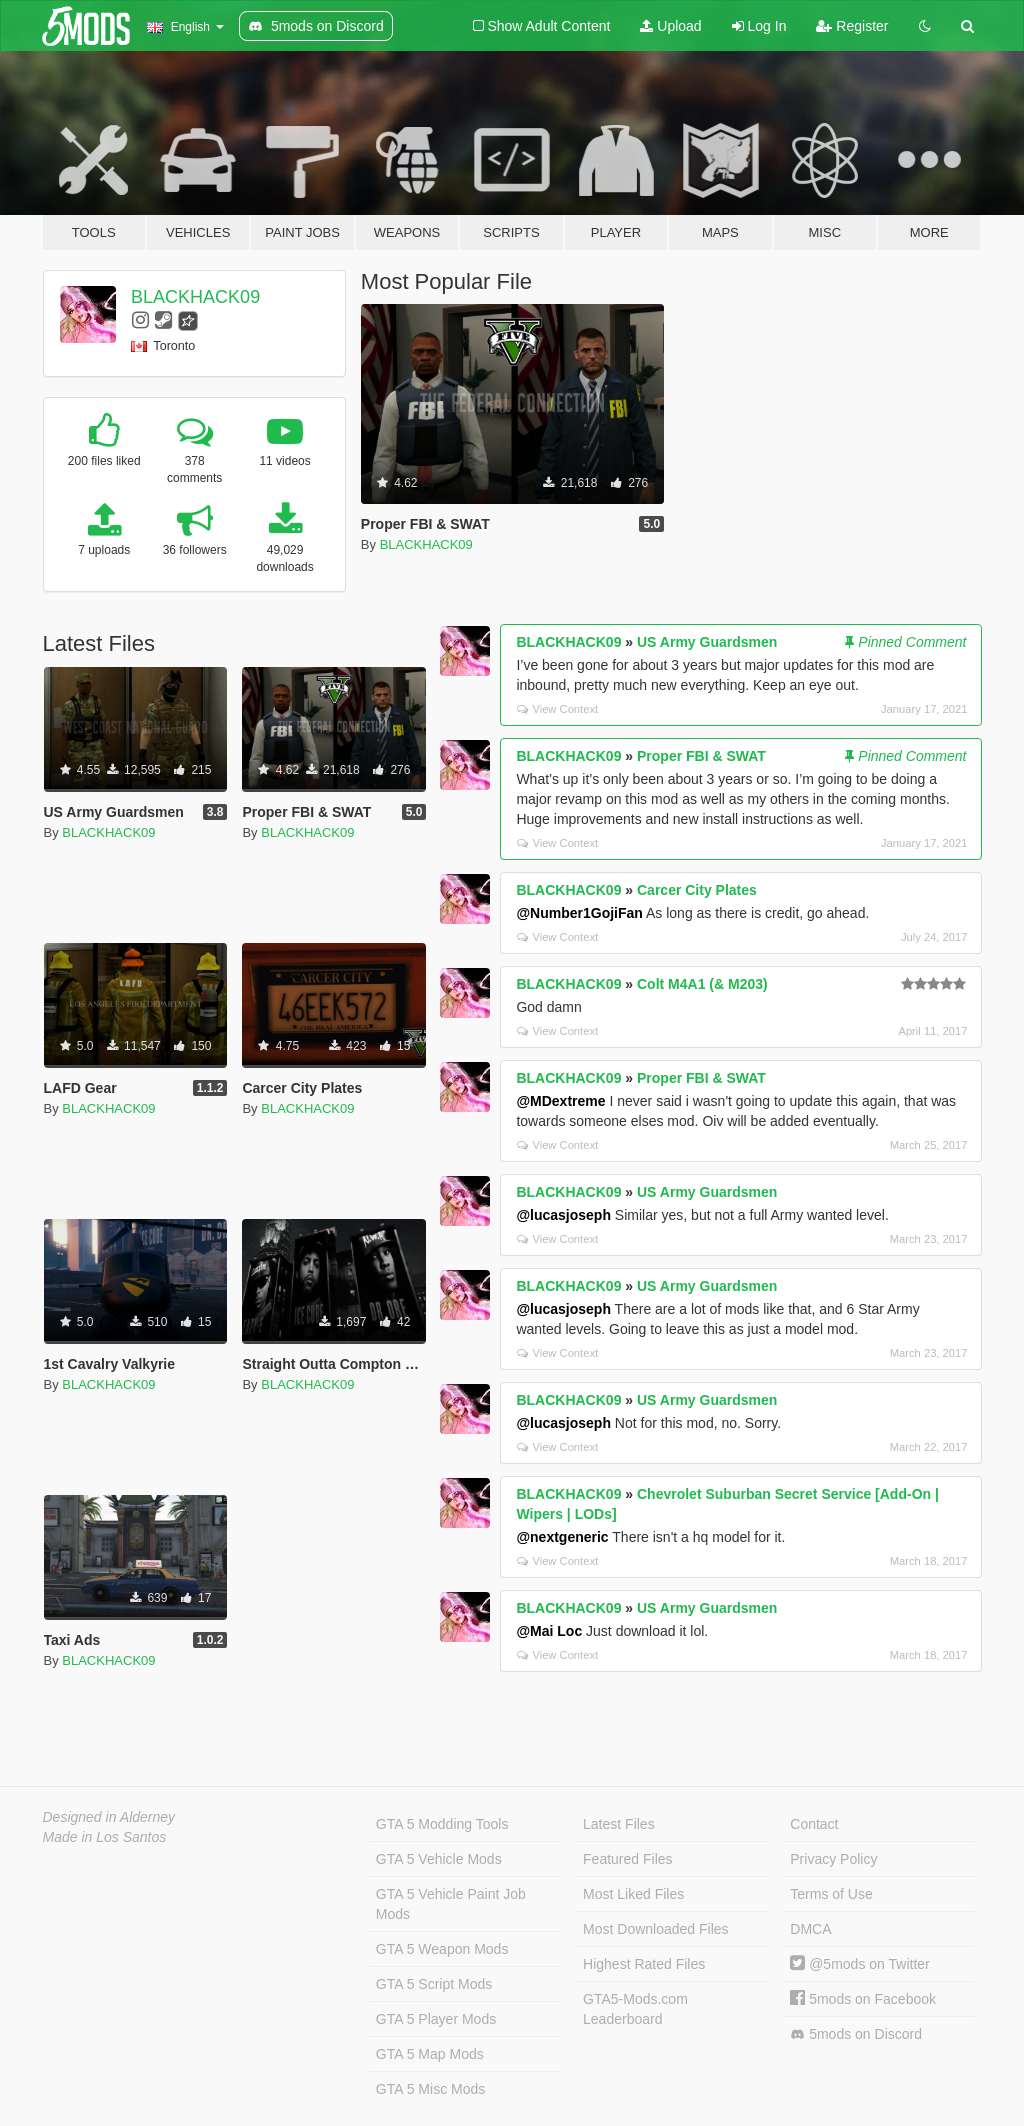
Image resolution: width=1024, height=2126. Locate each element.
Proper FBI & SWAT (701, 756)
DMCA (810, 1929)
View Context (557, 709)
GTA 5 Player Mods (436, 2019)
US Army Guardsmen (707, 642)
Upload (670, 26)
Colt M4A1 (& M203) (702, 984)
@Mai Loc (549, 1631)
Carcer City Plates (697, 890)
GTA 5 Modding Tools (442, 1824)
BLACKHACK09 (195, 297)
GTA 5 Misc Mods (430, 2089)
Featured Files (627, 1859)
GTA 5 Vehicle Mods (439, 1859)
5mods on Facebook (863, 1999)
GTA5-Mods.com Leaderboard (635, 2009)
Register (852, 26)
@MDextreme (560, 1101)
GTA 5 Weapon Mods (442, 1949)
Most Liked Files (633, 1894)
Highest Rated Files (644, 1964)
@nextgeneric (562, 1537)
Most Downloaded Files (656, 1929)
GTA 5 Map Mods (430, 2054)
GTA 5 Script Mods (434, 1984)
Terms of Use (831, 1894)
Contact (814, 1824)
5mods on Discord (856, 2034)
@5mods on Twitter (859, 1964)
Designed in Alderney (109, 1817)
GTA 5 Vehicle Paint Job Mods (451, 1904)
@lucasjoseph (563, 1215)
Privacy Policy (833, 1859)
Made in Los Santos (105, 1837)
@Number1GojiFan (579, 913)
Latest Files (619, 1824)
